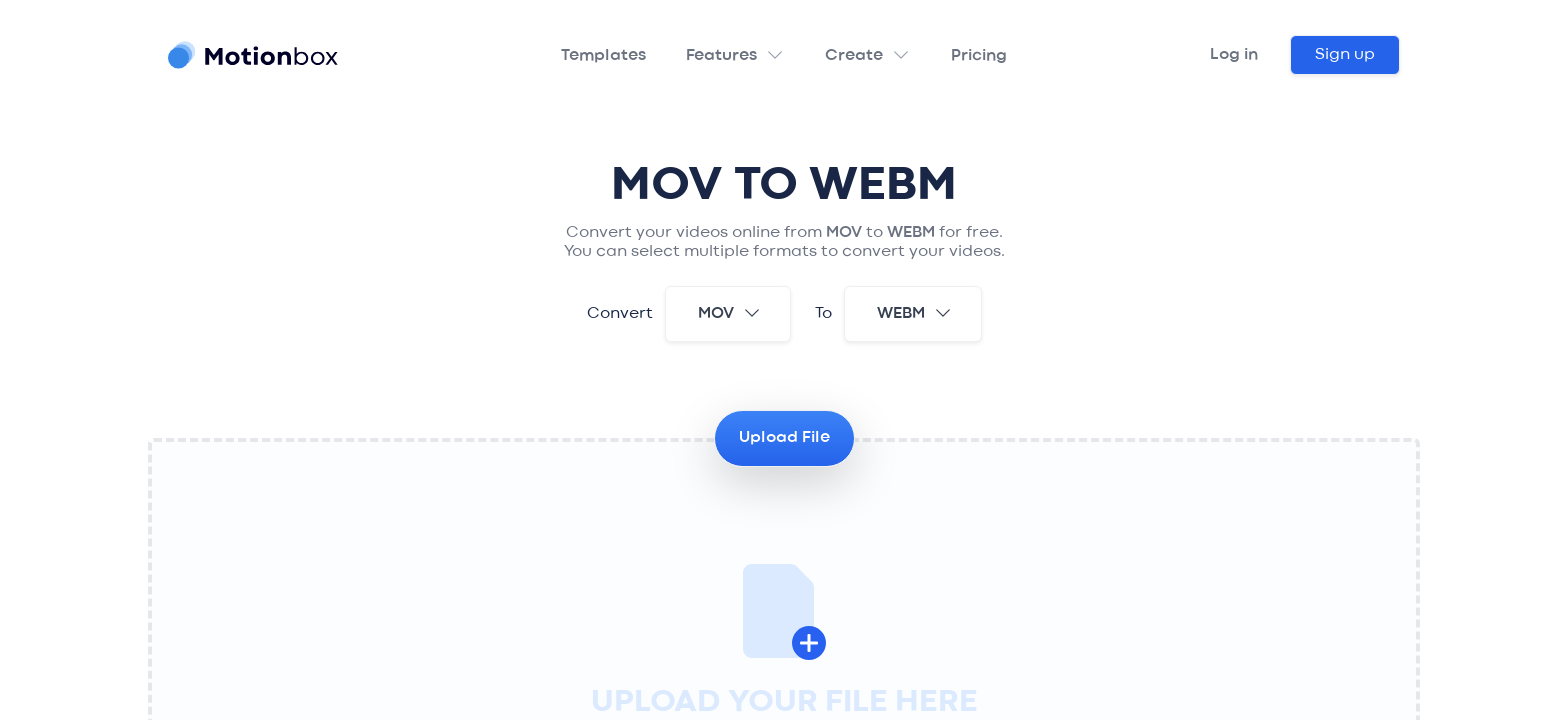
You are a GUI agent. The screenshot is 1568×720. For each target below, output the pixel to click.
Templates (603, 56)
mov (730, 313)
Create (854, 56)
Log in (1234, 55)
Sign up (1345, 55)
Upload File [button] (784, 438)
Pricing (979, 56)
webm (915, 313)
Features (721, 56)
